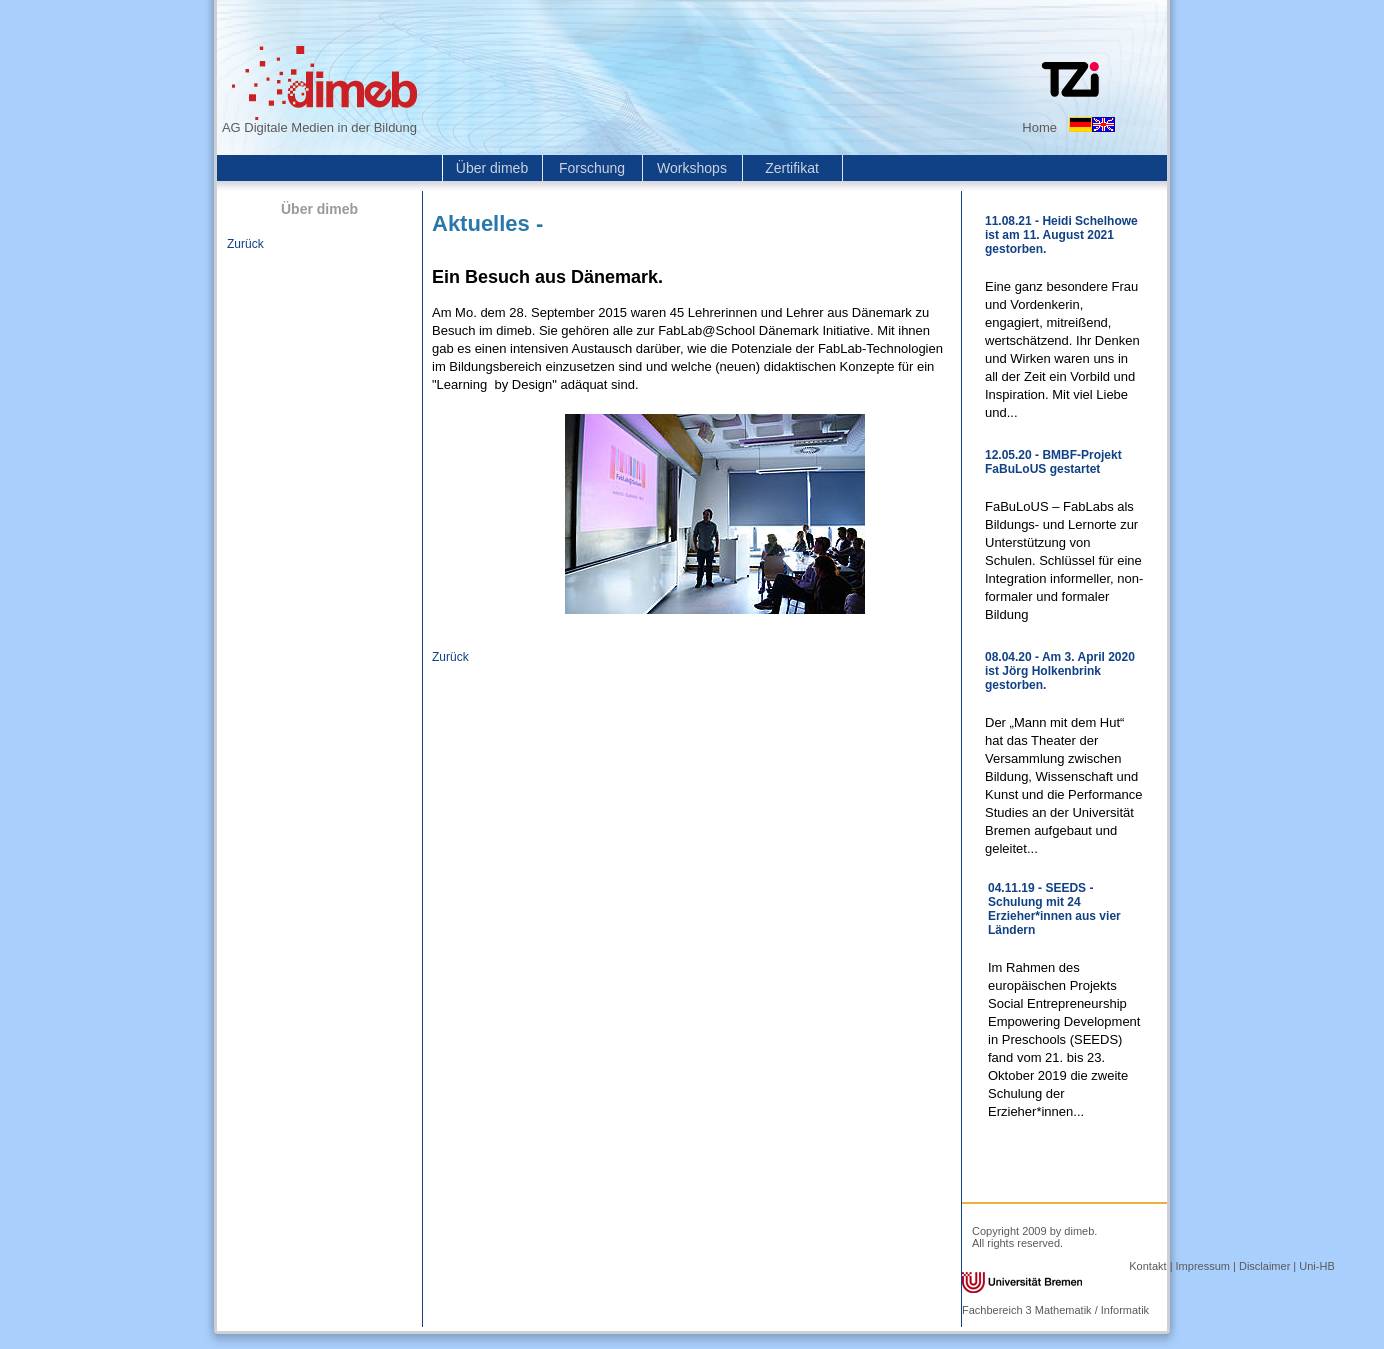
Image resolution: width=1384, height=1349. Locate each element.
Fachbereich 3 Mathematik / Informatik (1055, 1310)
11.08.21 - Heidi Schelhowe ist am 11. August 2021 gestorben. (1061, 235)
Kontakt (1147, 1266)
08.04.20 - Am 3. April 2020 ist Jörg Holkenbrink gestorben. (1060, 671)
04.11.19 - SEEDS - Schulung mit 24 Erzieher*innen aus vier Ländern (1054, 909)
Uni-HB (1316, 1266)
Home (1039, 127)
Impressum (1203, 1266)
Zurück (245, 244)
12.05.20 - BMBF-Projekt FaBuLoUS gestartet (1053, 462)
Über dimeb (492, 168)
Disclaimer (1264, 1266)
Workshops (692, 168)
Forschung (592, 168)
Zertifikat (792, 168)
